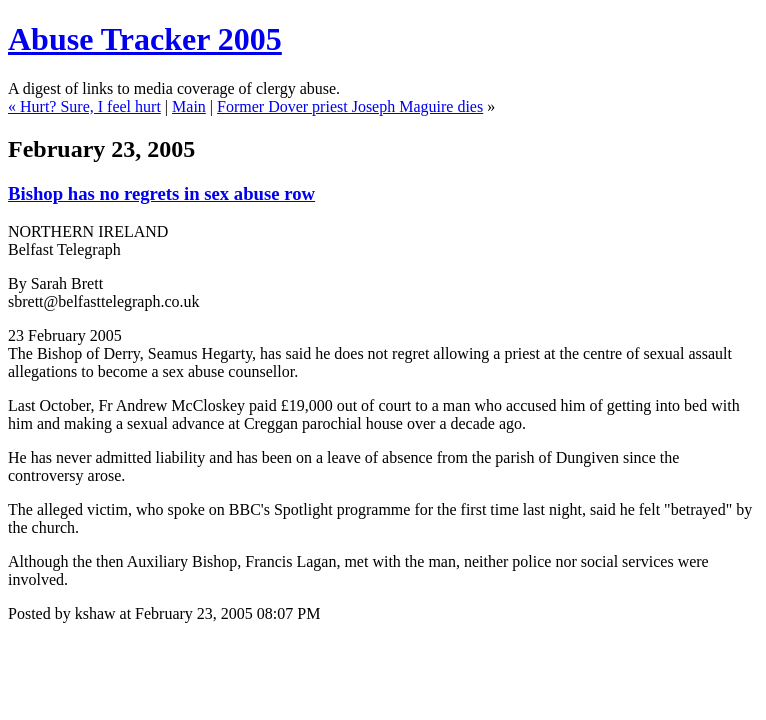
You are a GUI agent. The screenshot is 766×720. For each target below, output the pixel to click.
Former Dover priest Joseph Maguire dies (350, 106)
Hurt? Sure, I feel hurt (90, 106)
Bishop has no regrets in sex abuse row (161, 193)
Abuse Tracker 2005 (145, 39)
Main (189, 106)
